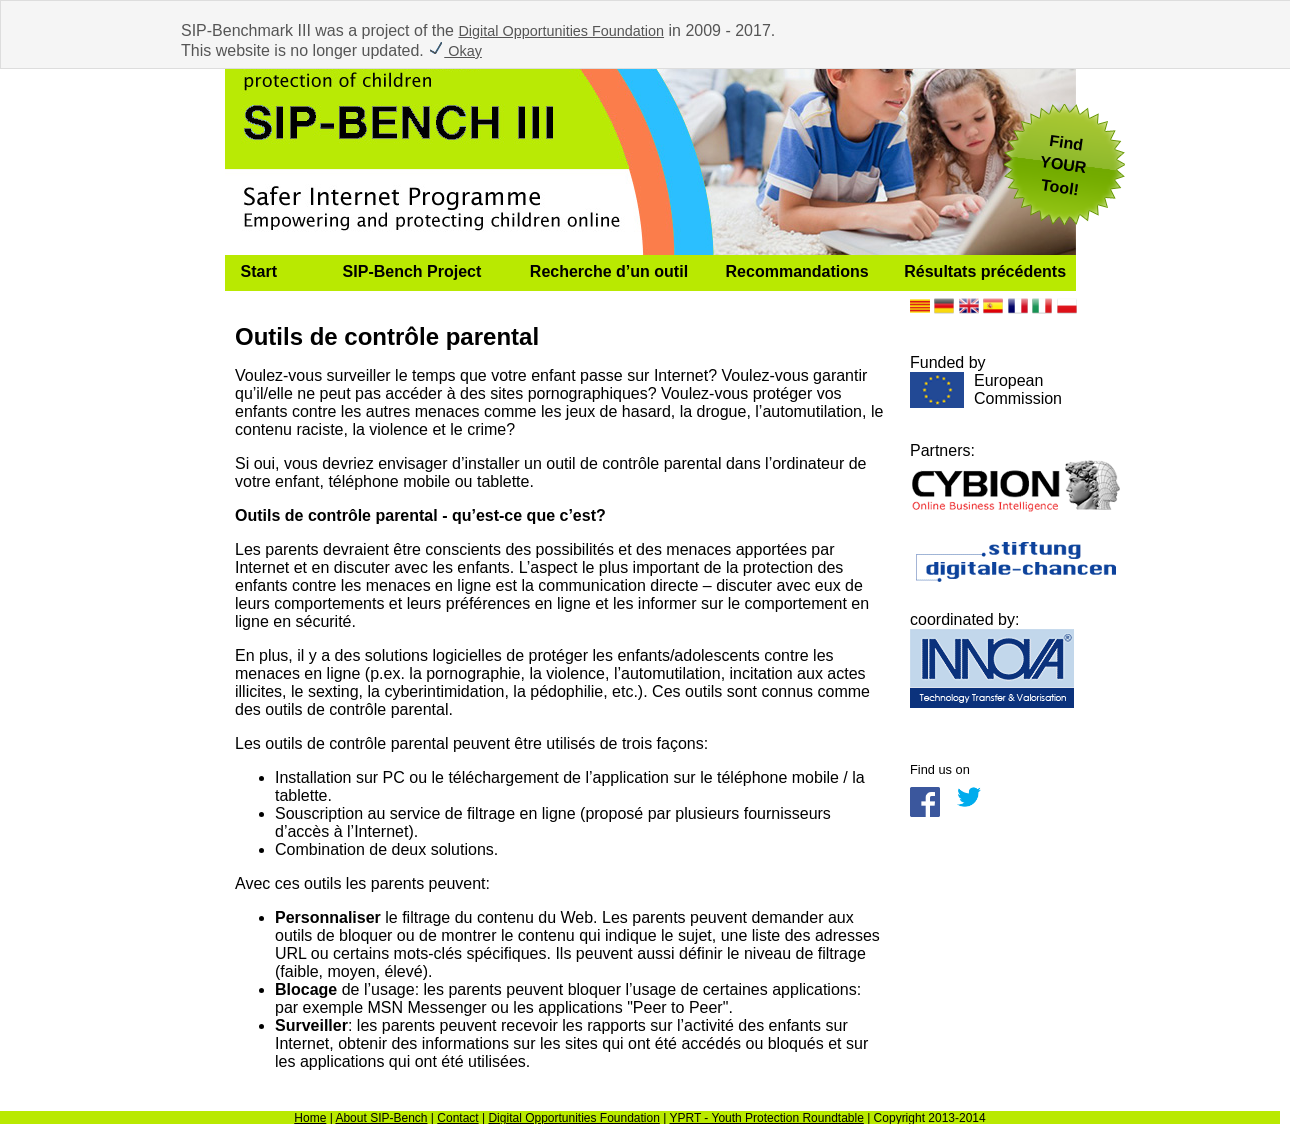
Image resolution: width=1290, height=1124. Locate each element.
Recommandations (797, 271)
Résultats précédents (985, 271)
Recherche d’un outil (609, 271)
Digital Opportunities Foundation (561, 31)
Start (259, 271)
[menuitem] (276, 273)
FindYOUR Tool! (1063, 165)
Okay (455, 51)
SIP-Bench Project (412, 271)
